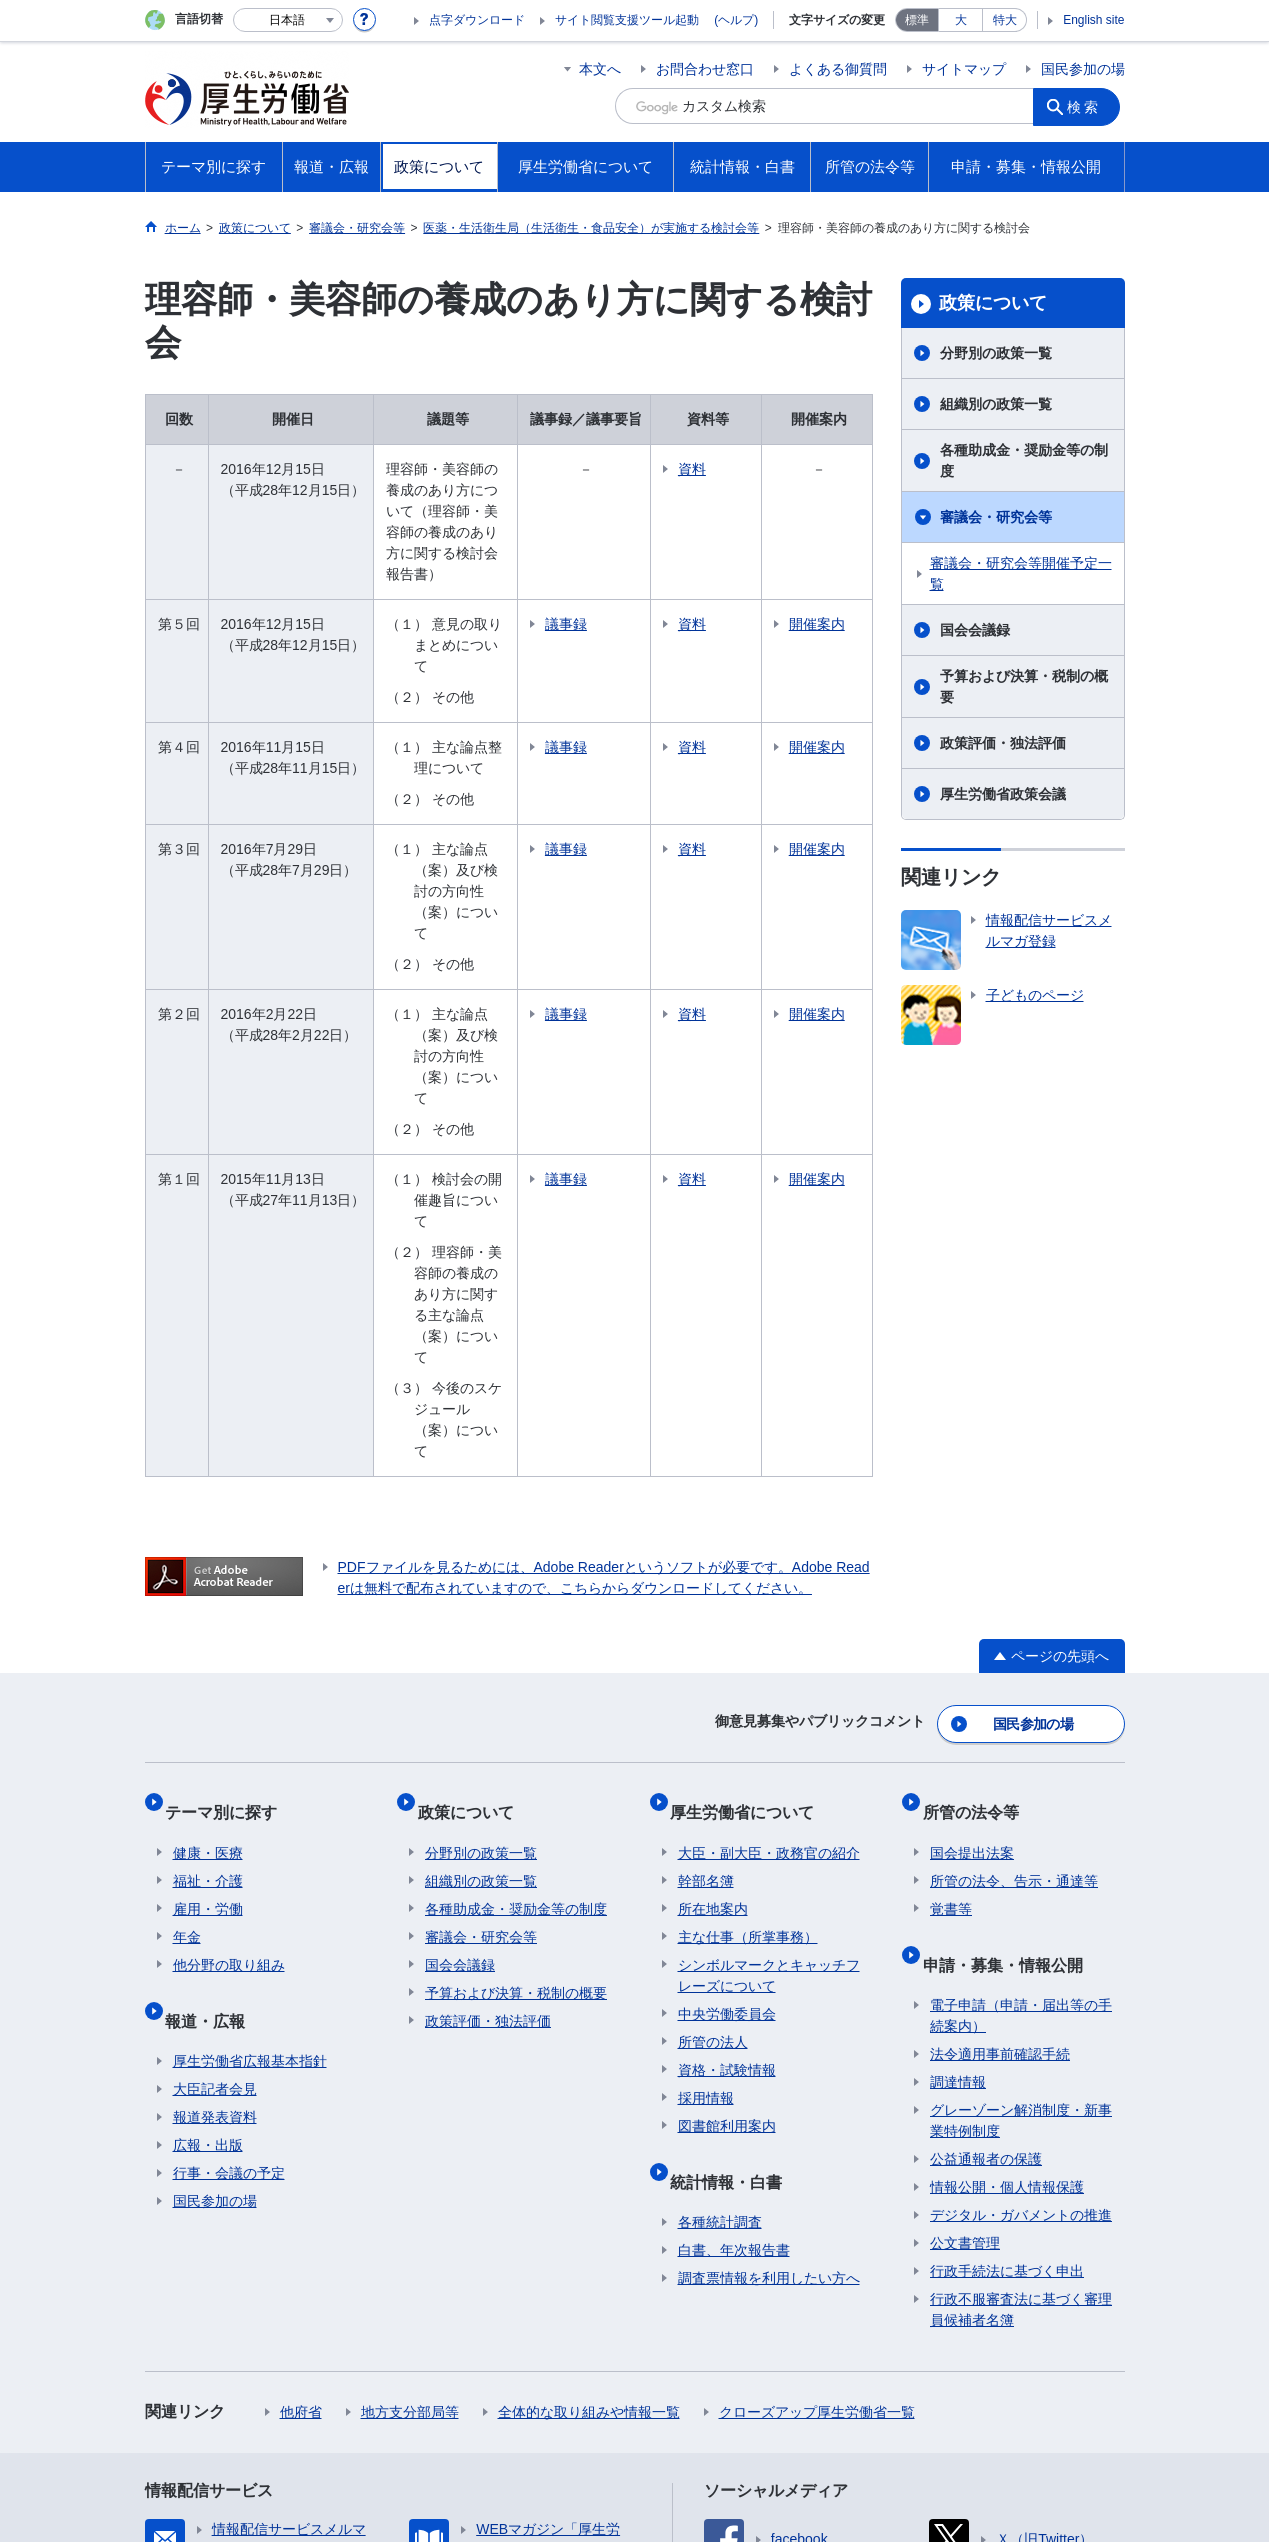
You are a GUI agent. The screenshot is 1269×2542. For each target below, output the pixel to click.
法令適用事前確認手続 (1000, 1742)
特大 (1005, 20)
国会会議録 (975, 630)
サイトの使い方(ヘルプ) (906, 2364)
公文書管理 (965, 1931)
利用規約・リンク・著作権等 (251, 2364)
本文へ (600, 69)
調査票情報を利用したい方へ (769, 1966)
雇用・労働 (208, 1613)
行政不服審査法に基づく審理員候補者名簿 (1021, 1997)
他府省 (301, 2100)
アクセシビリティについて (713, 2364)
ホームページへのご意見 (237, 2385)
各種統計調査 (720, 1910)
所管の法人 (713, 1746)
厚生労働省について (750, 1523)
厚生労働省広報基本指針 (250, 1749)
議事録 (629, 582)
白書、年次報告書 (734, 1938)
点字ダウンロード (477, 20)
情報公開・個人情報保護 (1007, 1875)
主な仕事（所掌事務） (748, 1641)
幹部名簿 (706, 1585)
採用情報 (706, 1802)
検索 (1089, 106)
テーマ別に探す (229, 1523)
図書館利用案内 (727, 1830)
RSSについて (1058, 2364)
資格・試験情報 (727, 1774)
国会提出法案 (972, 1557)
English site (1093, 20)
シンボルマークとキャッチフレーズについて (769, 1679)
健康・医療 (208, 1557)
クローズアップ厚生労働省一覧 (817, 2100)
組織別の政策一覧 (996, 404)
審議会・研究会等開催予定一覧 (1021, 573)
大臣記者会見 (215, 1777)
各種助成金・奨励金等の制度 (1024, 460)
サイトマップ (964, 69)
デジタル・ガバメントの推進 (1021, 1903)
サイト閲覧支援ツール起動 (627, 20)
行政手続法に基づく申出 (1007, 1959)
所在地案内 (713, 1613)
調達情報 (958, 1770)
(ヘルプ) (736, 20)
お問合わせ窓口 (705, 69)
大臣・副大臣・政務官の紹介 (769, 1557)
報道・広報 (213, 1715)
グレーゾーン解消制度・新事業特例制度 (1021, 1808)
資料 (755, 469)
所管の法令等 (978, 1523)
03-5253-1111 (490, 2472)
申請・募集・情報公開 (1010, 1659)
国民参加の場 (1083, 69)
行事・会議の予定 (229, 1861)
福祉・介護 (208, 1585)
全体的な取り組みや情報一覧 (589, 2100)
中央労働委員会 (727, 1718)
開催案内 (840, 592)
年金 (187, 1641)
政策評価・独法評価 (1003, 743)
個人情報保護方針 (433, 2364)
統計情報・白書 (734, 1876)
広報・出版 (208, 1833)
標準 (917, 20)
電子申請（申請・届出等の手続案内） (1021, 1703)
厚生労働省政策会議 (1003, 794)
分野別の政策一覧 (996, 353)
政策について (993, 303)
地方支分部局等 (410, 2100)
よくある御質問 (838, 69)
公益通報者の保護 (986, 1847)
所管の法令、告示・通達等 (1014, 1585)
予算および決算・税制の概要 (1024, 686)
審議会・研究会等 (996, 517)
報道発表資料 (215, 1805)
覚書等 (951, 1613)
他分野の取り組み (229, 1669)
